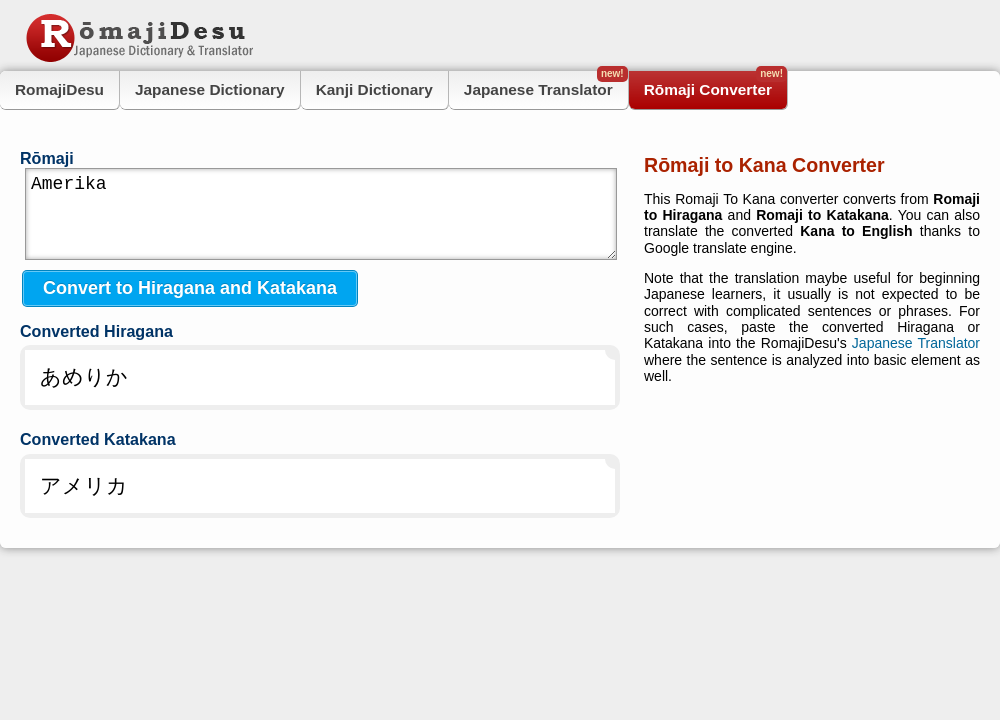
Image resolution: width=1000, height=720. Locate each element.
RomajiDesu (59, 89)
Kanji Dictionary (374, 89)
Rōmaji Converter (715, 84)
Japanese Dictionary (210, 89)
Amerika (321, 214)
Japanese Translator (546, 84)
